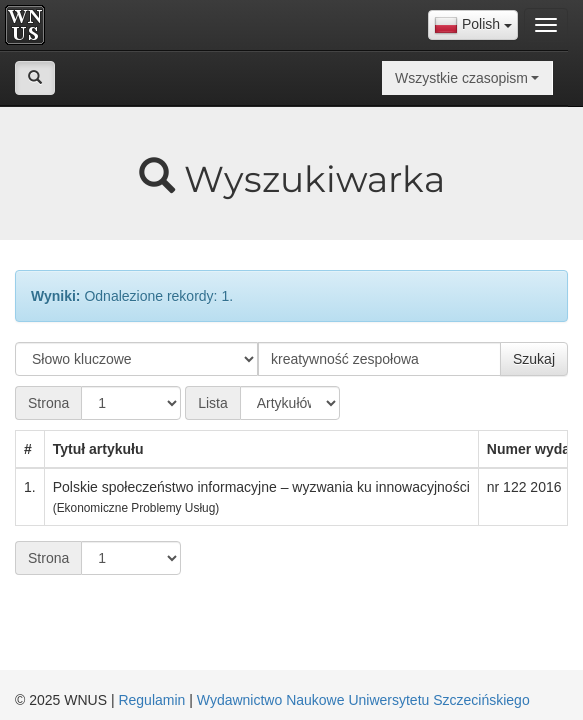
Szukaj (534, 359)
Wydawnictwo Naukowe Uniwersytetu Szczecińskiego (363, 700)
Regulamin (151, 700)
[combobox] (473, 25)
